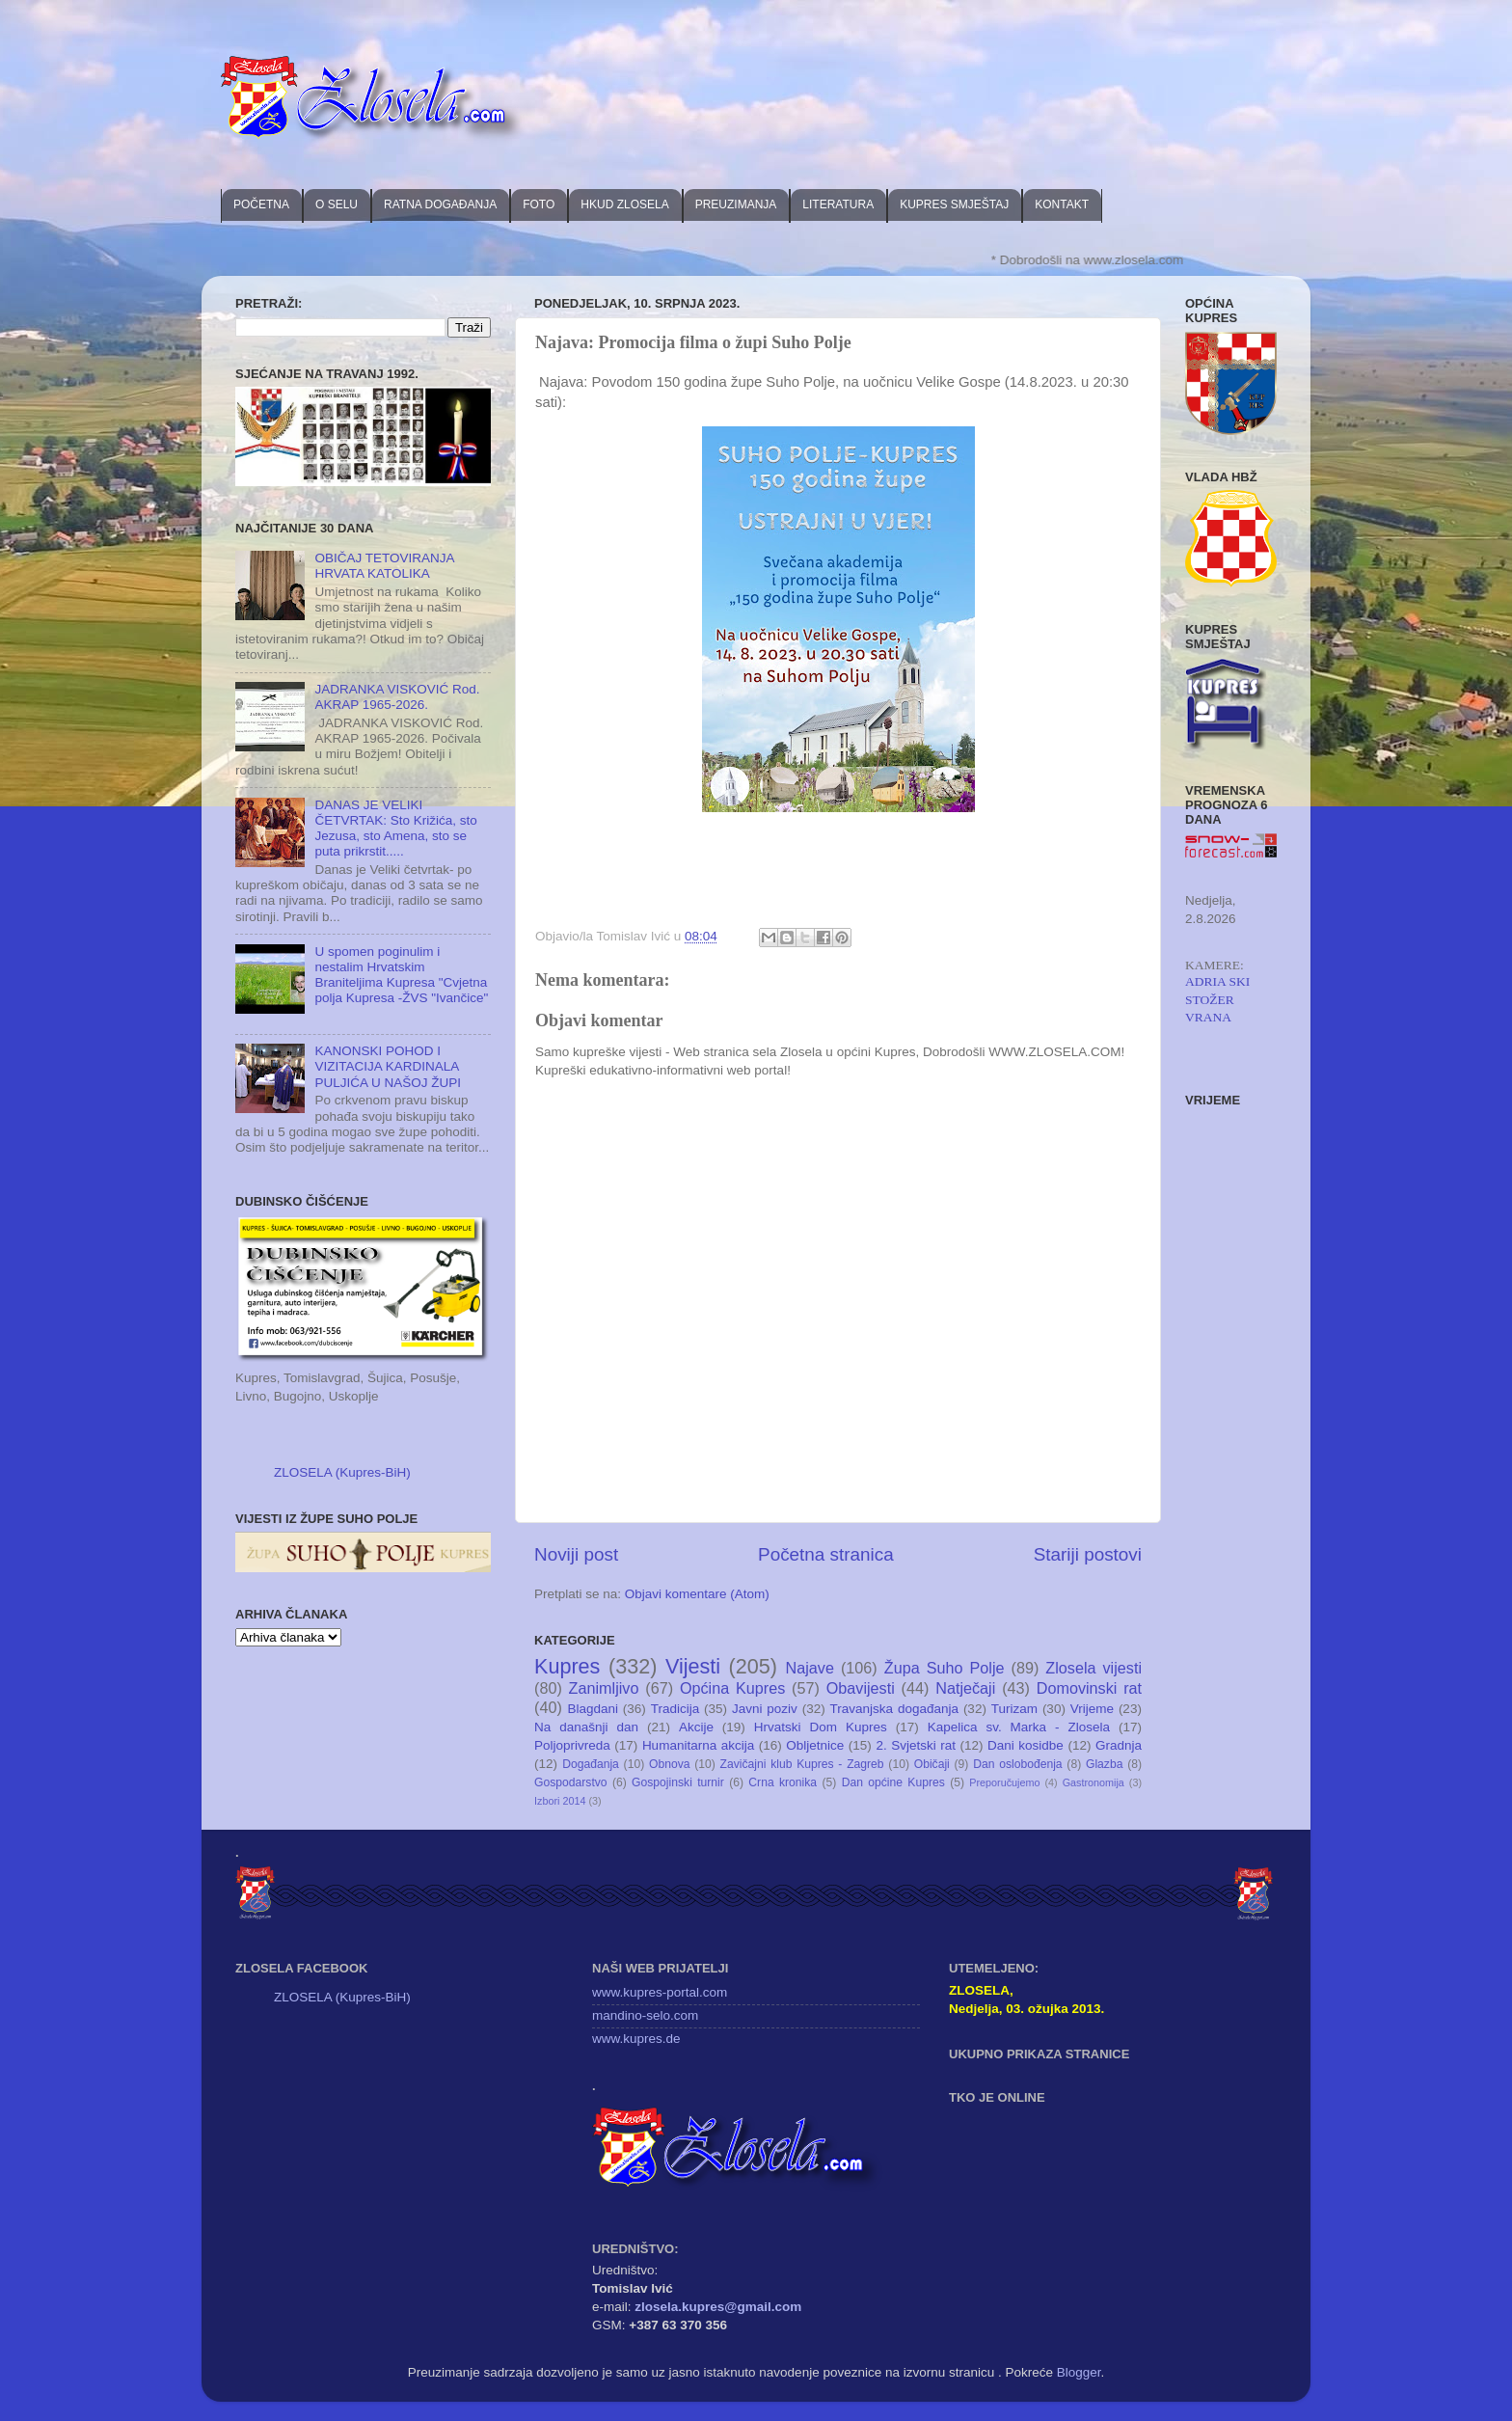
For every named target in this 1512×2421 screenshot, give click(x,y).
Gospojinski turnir (678, 1782)
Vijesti (692, 1666)
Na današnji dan (586, 1727)
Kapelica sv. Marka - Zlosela (1019, 1727)
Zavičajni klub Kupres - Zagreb (802, 1764)
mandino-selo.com (645, 2015)
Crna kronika (782, 1782)
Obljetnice (815, 1745)
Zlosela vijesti (1093, 1667)
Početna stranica (826, 1554)
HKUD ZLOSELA (624, 204)
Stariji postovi (1088, 1554)
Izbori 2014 (559, 1801)
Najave (810, 1667)
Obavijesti (860, 1688)
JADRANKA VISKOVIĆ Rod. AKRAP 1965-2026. (396, 697)
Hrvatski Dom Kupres (820, 1727)
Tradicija (675, 1708)
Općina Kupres (732, 1688)
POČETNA (261, 204)
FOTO (538, 204)
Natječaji (965, 1688)
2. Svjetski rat (916, 1745)
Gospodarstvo (571, 1782)
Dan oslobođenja (1018, 1764)
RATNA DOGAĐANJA (440, 204)
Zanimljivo (604, 1688)
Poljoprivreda (572, 1745)
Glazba (1104, 1764)
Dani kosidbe (1025, 1745)
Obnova (669, 1764)
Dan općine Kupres (893, 1782)
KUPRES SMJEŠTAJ (954, 204)
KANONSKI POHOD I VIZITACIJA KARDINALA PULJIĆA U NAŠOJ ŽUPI (387, 1066)
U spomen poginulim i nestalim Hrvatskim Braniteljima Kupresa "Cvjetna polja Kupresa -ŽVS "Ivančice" (401, 975)
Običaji (932, 1764)
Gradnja (1118, 1745)
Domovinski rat (1089, 1688)
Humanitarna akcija (698, 1745)
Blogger (1079, 2372)
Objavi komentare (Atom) (697, 1594)
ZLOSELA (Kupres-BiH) (342, 1472)
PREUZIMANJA (736, 204)
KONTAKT (1062, 204)
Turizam (1014, 1708)
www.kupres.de (636, 2038)
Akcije (696, 1727)
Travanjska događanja (894, 1708)
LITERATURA (838, 204)
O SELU (336, 204)
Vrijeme (1092, 1708)
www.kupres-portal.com (659, 1992)
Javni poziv (764, 1708)
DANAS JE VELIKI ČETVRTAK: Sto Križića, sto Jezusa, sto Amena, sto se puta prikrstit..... (395, 828)
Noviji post (576, 1554)
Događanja (590, 1764)
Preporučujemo (1004, 1782)
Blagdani (592, 1708)
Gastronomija (1093, 1782)
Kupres (567, 1666)
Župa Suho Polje (944, 1667)
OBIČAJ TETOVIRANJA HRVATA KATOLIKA (383, 566)
